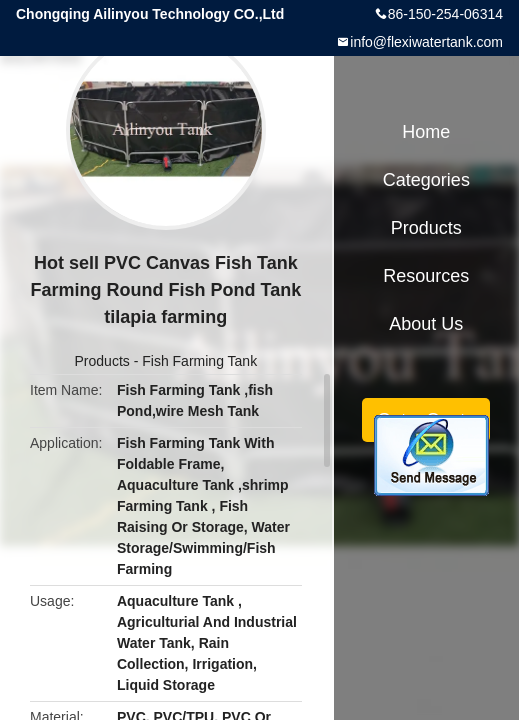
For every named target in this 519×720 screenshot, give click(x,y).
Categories (426, 180)
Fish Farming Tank (199, 361)
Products (102, 361)
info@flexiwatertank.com (426, 42)
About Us (426, 324)
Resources (426, 276)
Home (426, 132)
